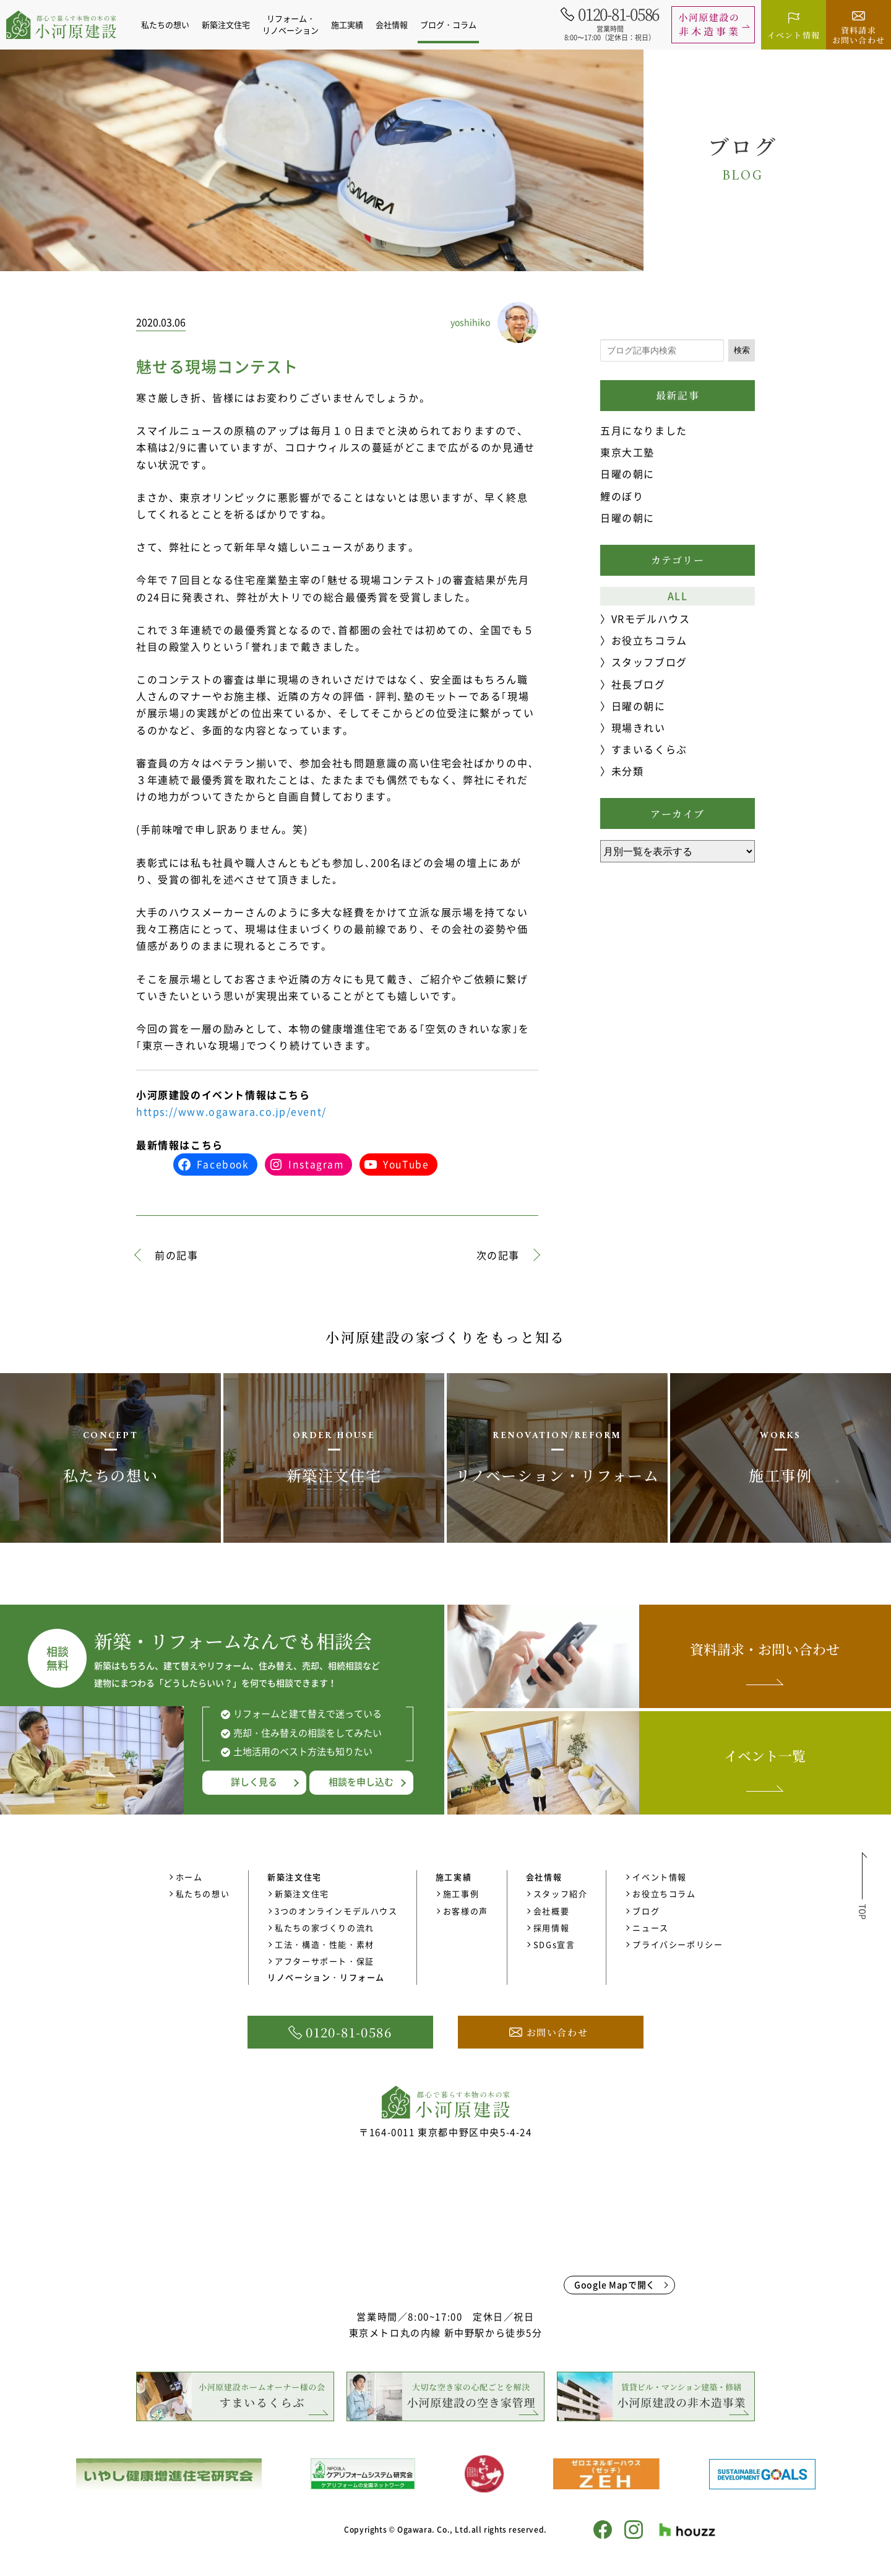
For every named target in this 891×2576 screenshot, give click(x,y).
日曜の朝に (627, 473)
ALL (678, 595)
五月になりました (643, 430)
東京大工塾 (627, 452)
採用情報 (551, 1927)
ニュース (650, 1927)
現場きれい (638, 727)
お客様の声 (465, 1911)
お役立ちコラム (649, 640)
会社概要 (551, 1911)
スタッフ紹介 (560, 1893)
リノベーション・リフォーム (326, 1977)
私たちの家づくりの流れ (324, 1927)
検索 (742, 350)
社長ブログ (638, 684)
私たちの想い (165, 24)
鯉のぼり (622, 495)
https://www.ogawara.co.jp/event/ (231, 1111)
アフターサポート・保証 (324, 1961)
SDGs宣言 (554, 1944)
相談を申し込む (361, 1782)
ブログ (646, 1911)
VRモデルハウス (651, 618)
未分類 (627, 770)
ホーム (189, 1877)
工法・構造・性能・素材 (324, 1944)
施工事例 (461, 1893)
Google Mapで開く (614, 2284)
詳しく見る (254, 1782)
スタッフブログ (649, 661)
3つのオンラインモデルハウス (336, 1911)
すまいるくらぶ (649, 749)
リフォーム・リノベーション (290, 24)
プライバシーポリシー (677, 1944)
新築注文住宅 (302, 1893)
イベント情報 (659, 1877)
